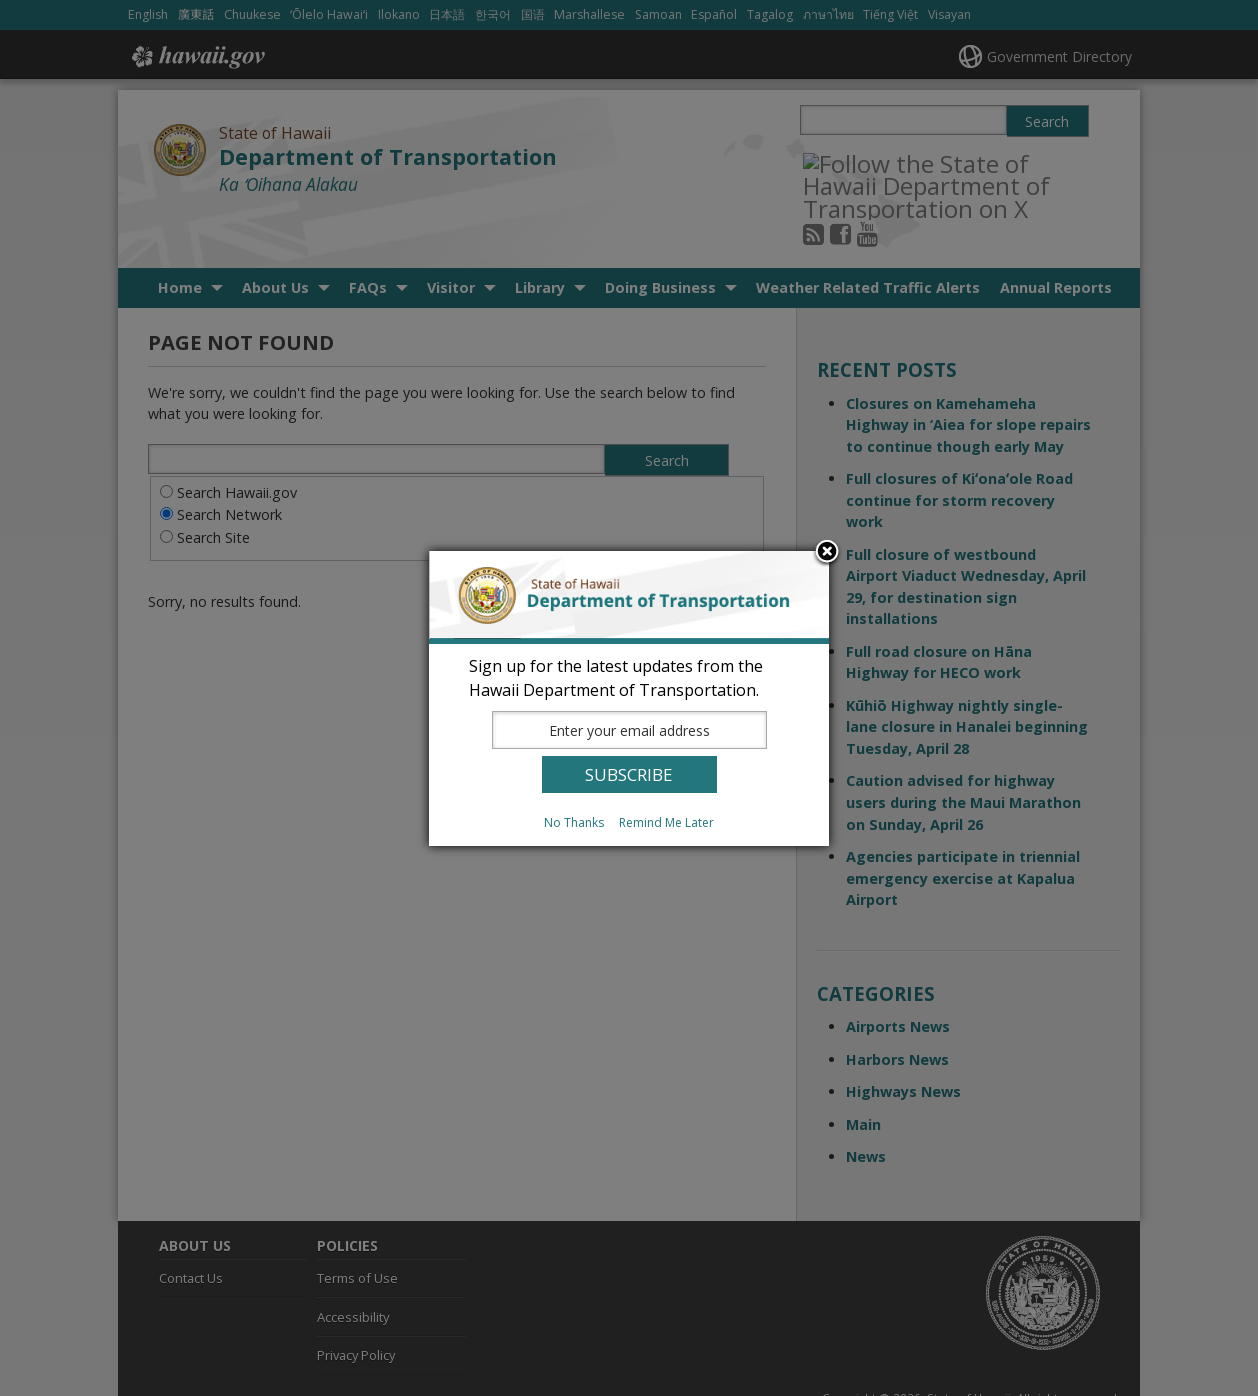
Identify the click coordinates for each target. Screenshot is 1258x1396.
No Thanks (574, 822)
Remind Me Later (666, 822)
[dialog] (629, 698)
